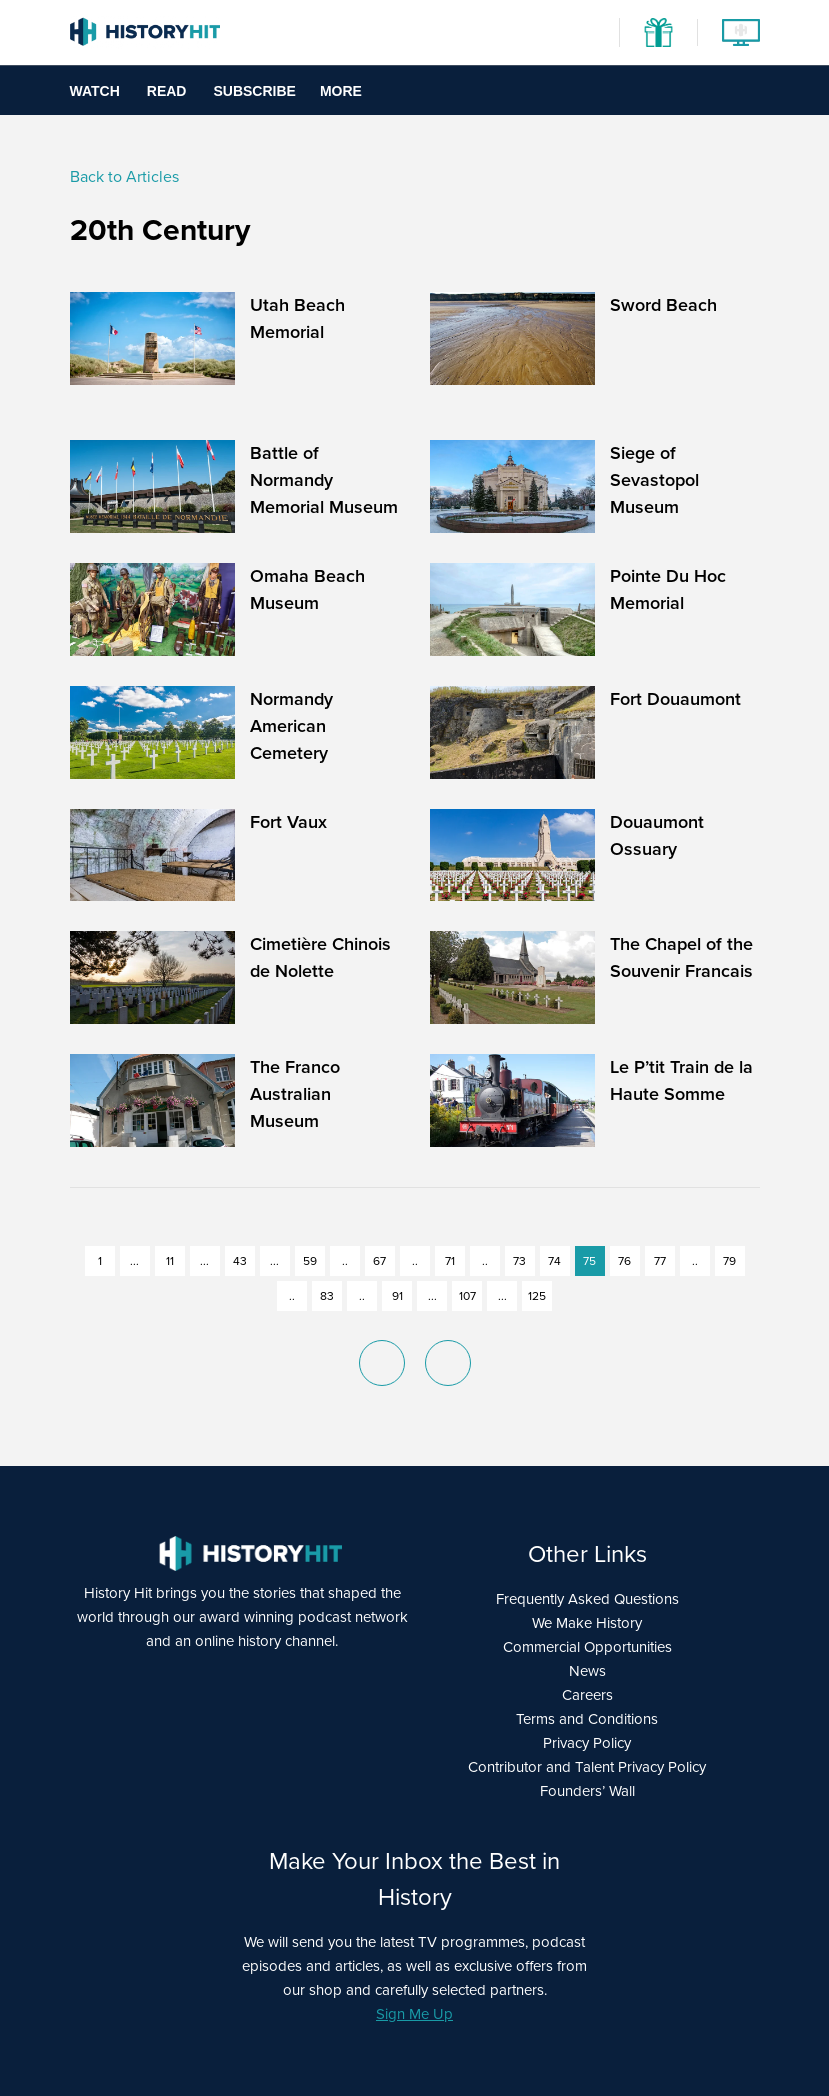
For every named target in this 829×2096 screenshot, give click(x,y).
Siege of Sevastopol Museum (654, 480)
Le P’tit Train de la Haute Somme (681, 1080)
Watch (95, 91)
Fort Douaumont (675, 699)
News (587, 1671)
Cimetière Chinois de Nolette (320, 957)
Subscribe (254, 91)
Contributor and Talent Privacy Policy (587, 1767)
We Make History (587, 1623)
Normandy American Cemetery (291, 726)
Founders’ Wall (587, 1791)
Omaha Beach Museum (307, 589)
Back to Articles (124, 176)
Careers (587, 1695)
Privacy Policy (587, 1743)
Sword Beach (663, 305)
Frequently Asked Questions (587, 1599)
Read (167, 91)
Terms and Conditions (587, 1719)
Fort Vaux (288, 822)
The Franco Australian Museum (295, 1094)
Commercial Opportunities (587, 1647)
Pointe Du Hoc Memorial (668, 589)
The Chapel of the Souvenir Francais (681, 957)
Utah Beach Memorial (297, 318)
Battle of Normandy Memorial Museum (324, 480)
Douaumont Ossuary (657, 835)
